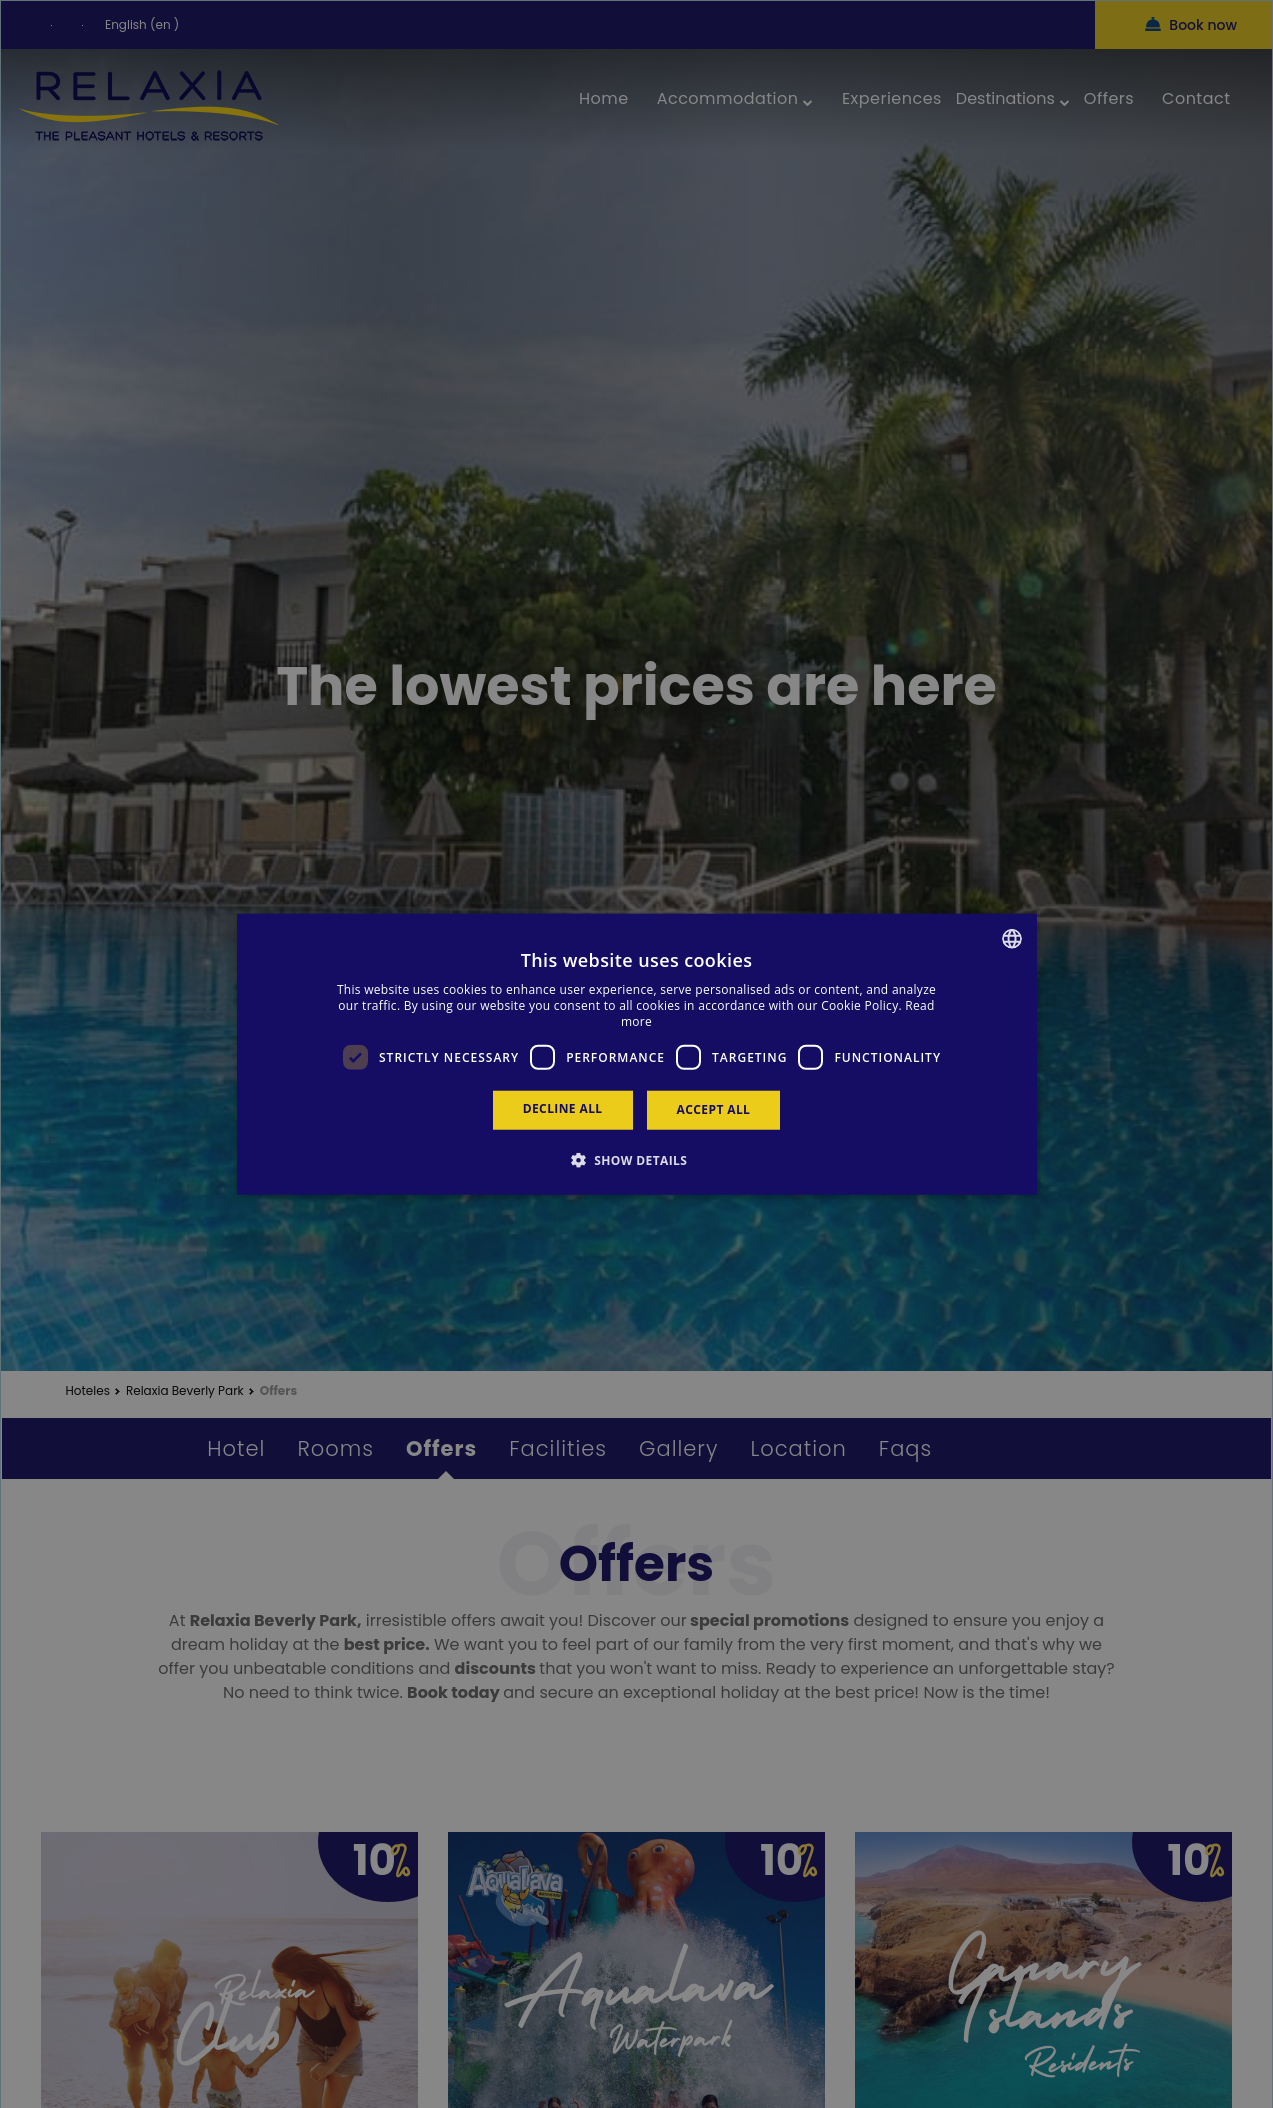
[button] (637, 1159)
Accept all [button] (714, 1109)
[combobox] (1012, 939)
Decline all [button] (563, 1108)
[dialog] (637, 1054)
